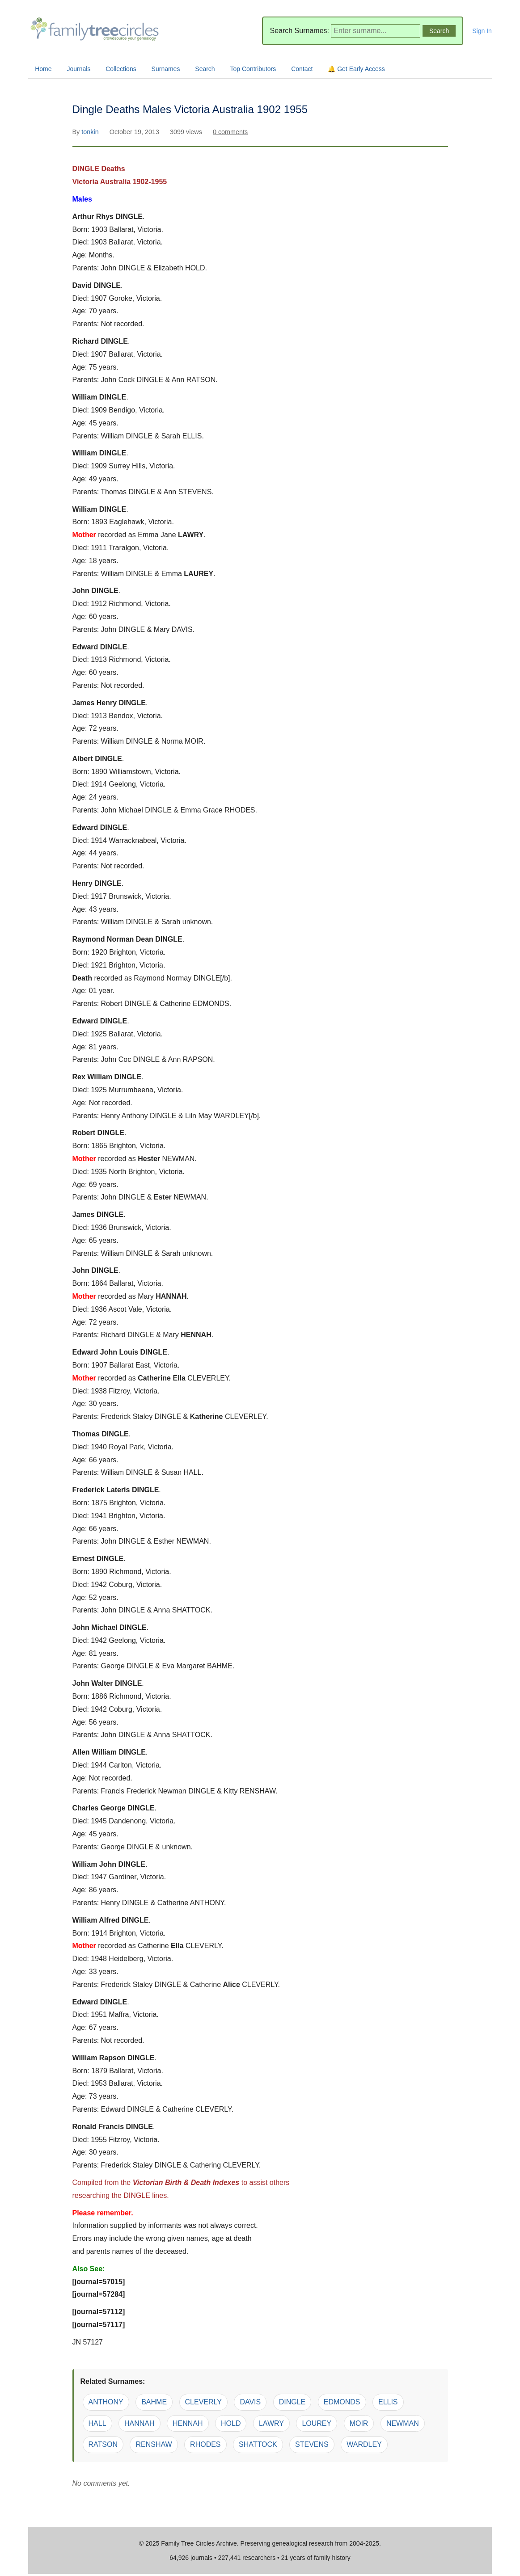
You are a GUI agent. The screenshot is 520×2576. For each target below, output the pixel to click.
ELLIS (388, 2402)
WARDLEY (364, 2444)
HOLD (231, 2423)
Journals (78, 68)
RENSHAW (153, 2444)
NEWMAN (402, 2423)
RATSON (103, 2444)
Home (43, 68)
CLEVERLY (203, 2402)
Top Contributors (253, 68)
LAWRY (271, 2423)
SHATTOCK (258, 2444)
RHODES (205, 2444)
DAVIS (250, 2402)
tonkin (90, 131)
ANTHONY (106, 2402)
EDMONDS (342, 2402)
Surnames (166, 68)
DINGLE (292, 2402)
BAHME (154, 2402)
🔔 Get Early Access (356, 68)
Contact (302, 68)
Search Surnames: (299, 30)
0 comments (230, 131)
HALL (97, 2423)
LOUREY (316, 2423)
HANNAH (139, 2423)
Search (205, 68)
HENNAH (188, 2423)
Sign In (482, 30)
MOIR (359, 2423)
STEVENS (312, 2444)
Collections (121, 68)
